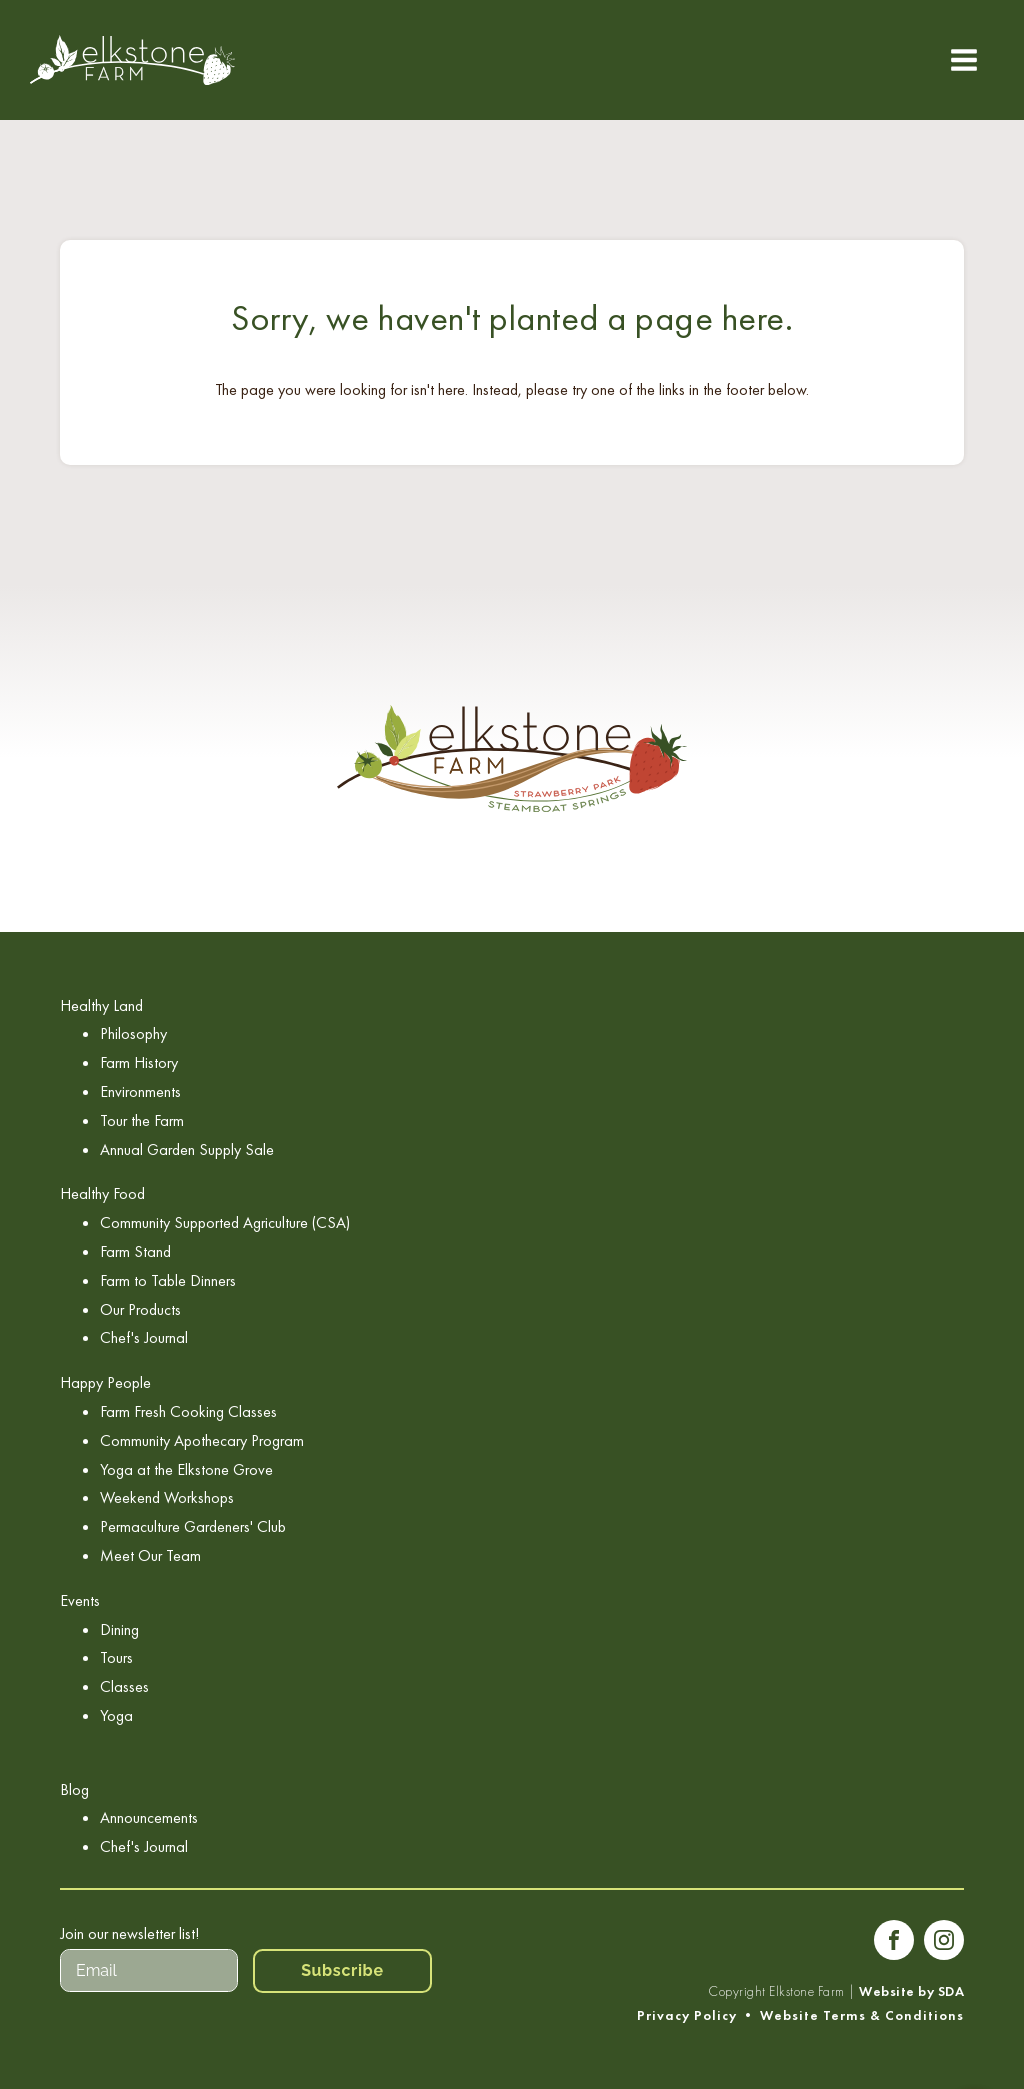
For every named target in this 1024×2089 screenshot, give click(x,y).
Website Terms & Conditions (862, 2015)
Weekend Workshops (167, 1497)
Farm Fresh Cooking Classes (188, 1411)
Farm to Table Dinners (168, 1280)
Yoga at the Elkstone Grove (186, 1469)
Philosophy (133, 1033)
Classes (124, 1686)
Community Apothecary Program (202, 1440)
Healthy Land (101, 1005)
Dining (119, 1629)
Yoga (116, 1715)
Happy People (105, 1382)
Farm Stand (135, 1251)
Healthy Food (102, 1193)
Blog (74, 1789)
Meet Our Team (150, 1555)
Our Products (140, 1309)
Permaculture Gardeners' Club (193, 1526)
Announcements (149, 1817)
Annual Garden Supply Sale (187, 1149)
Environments (140, 1091)
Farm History (139, 1062)
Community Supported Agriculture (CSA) (225, 1222)
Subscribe (342, 1970)
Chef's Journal (144, 1337)
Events (80, 1600)
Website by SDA (911, 1991)
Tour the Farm (142, 1120)
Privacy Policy (687, 2015)
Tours (116, 1657)
